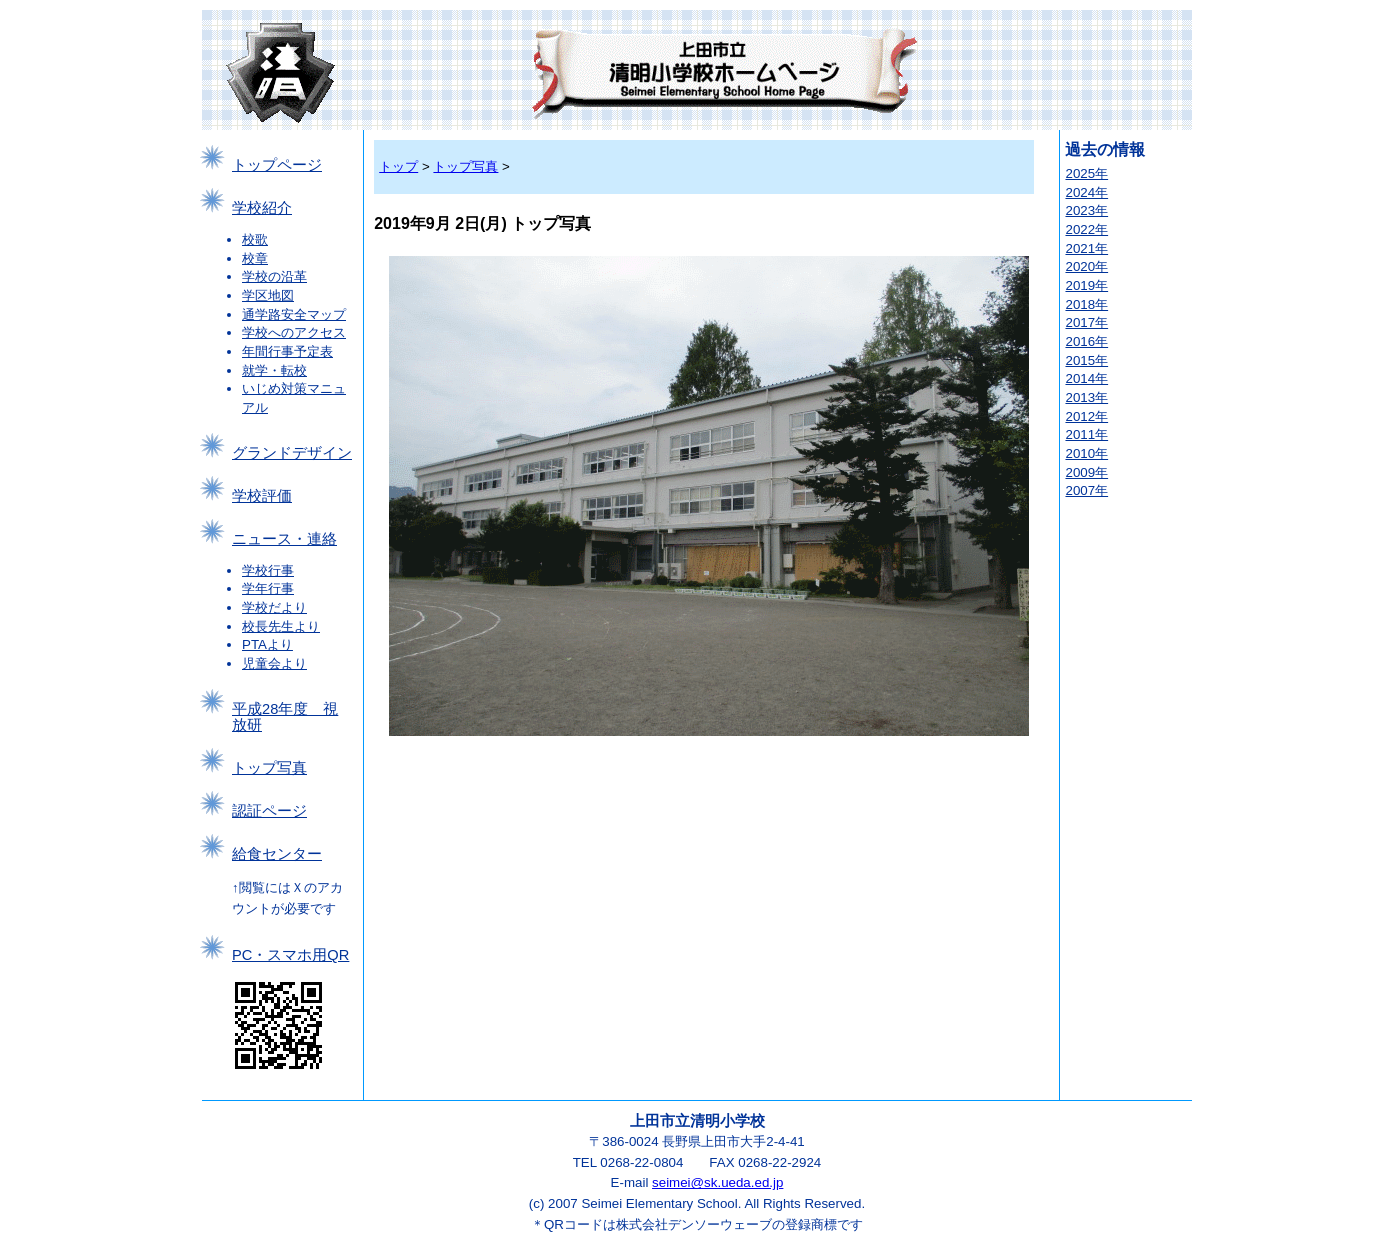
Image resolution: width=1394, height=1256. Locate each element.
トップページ (277, 165)
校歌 (255, 239)
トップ (398, 166)
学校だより (274, 607)
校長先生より (281, 626)
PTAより (267, 644)
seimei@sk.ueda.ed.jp (717, 1182)
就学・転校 (274, 370)
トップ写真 (269, 768)
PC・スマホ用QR (290, 955)
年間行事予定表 (287, 351)
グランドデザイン (292, 453)
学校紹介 (262, 208)
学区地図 (268, 295)
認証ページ (269, 811)
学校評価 (262, 496)
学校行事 (268, 570)
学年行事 (268, 588)
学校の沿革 (274, 276)
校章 (255, 258)
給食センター (277, 854)
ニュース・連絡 (284, 539)
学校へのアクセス (294, 332)
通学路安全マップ (294, 314)
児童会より (274, 663)
